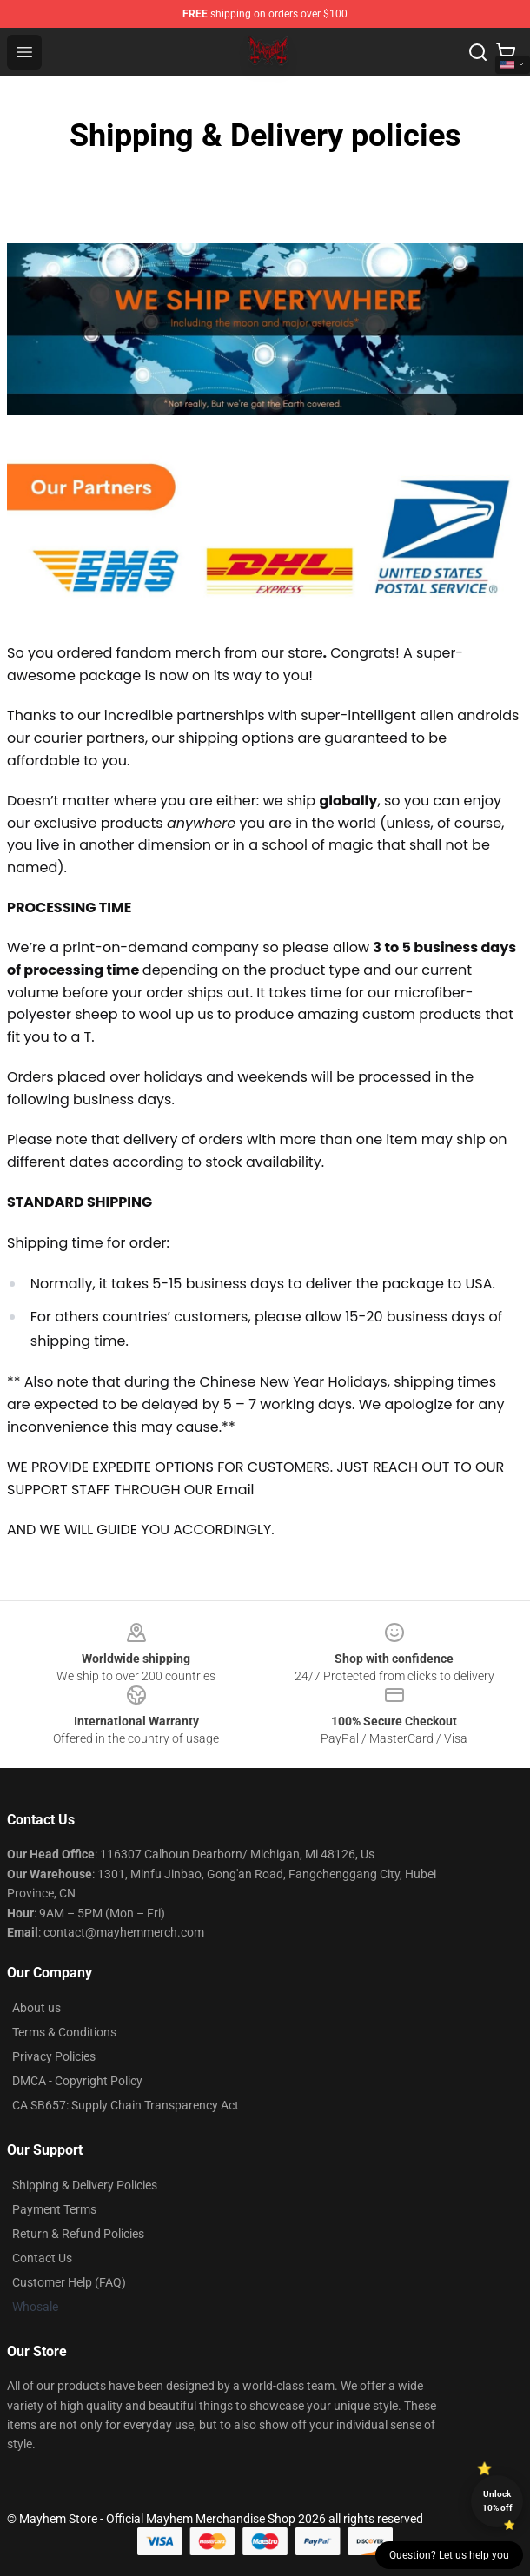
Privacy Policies (54, 2056)
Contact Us (42, 2258)
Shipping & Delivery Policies (84, 2185)
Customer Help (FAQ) (69, 2282)
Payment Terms (54, 2209)
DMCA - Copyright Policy (77, 2081)
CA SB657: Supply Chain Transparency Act (125, 2105)
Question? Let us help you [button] (449, 2555)
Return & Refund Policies (78, 2234)
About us (36, 2008)
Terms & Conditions (64, 2032)
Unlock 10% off (497, 2501)
